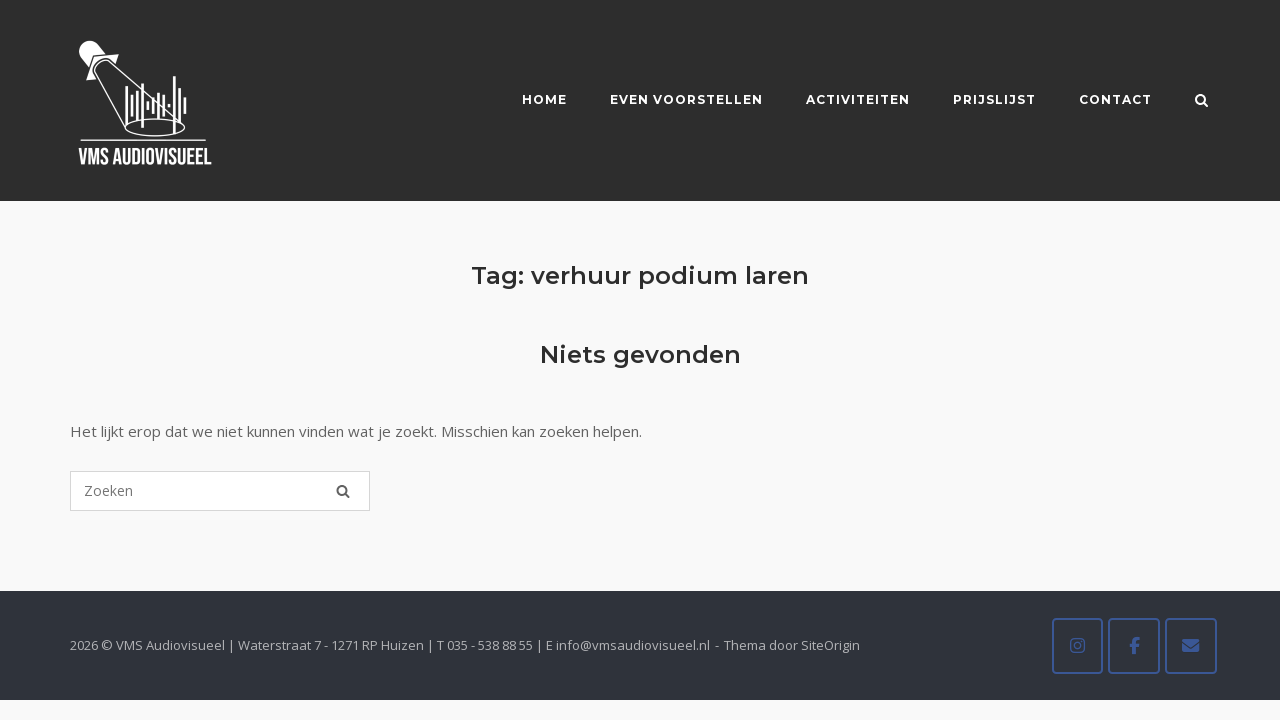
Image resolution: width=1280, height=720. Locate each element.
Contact (1115, 99)
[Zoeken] (343, 491)
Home (544, 99)
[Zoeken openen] (1201, 102)
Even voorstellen (686, 99)
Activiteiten (858, 99)
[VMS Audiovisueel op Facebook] (1134, 646)
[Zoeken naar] (220, 491)
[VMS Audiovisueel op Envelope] (1191, 646)
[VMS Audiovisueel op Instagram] (1078, 646)
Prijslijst (994, 99)
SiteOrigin (830, 645)
